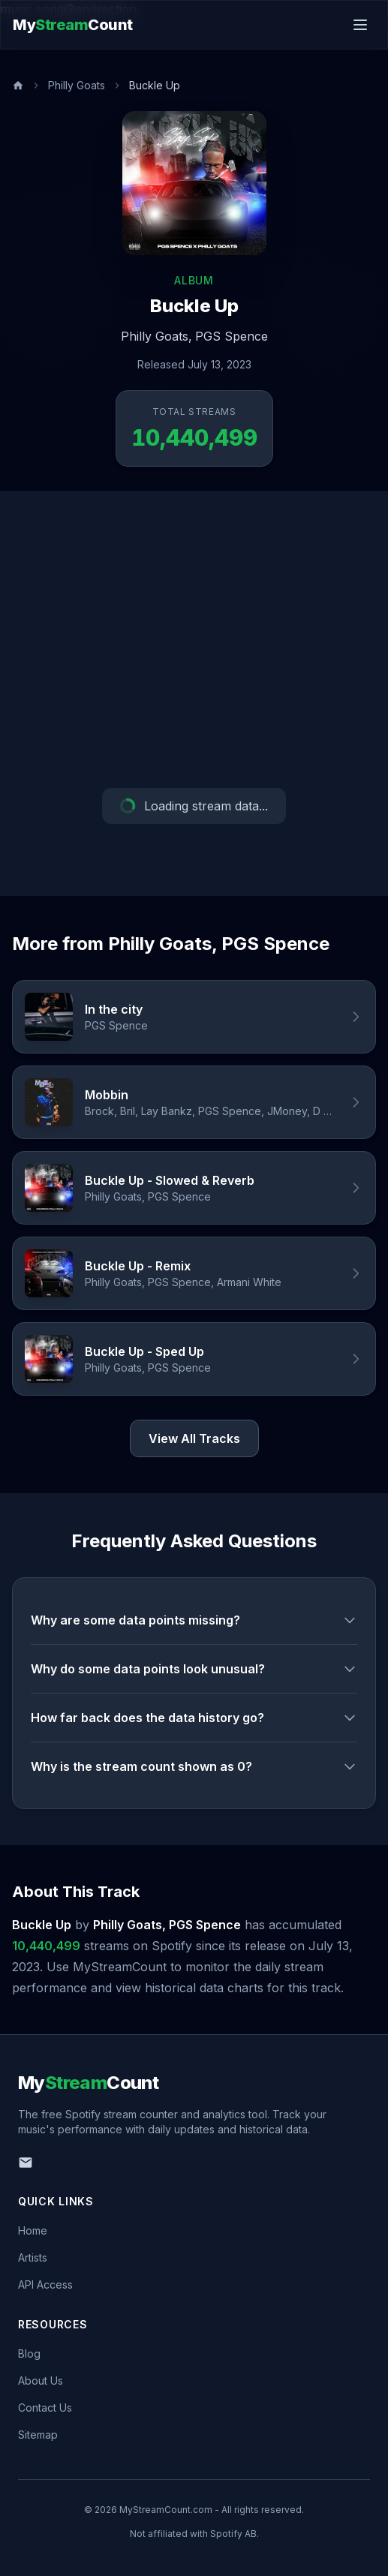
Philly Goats (76, 85)
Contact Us (45, 2407)
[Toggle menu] (360, 25)
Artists (32, 2257)
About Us (40, 2380)
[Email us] (25, 2162)
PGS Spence (231, 336)
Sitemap (38, 2434)
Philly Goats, (156, 336)
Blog (29, 2353)
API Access (45, 2284)
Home (32, 2230)
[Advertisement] (194, 639)
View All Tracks (194, 1438)
